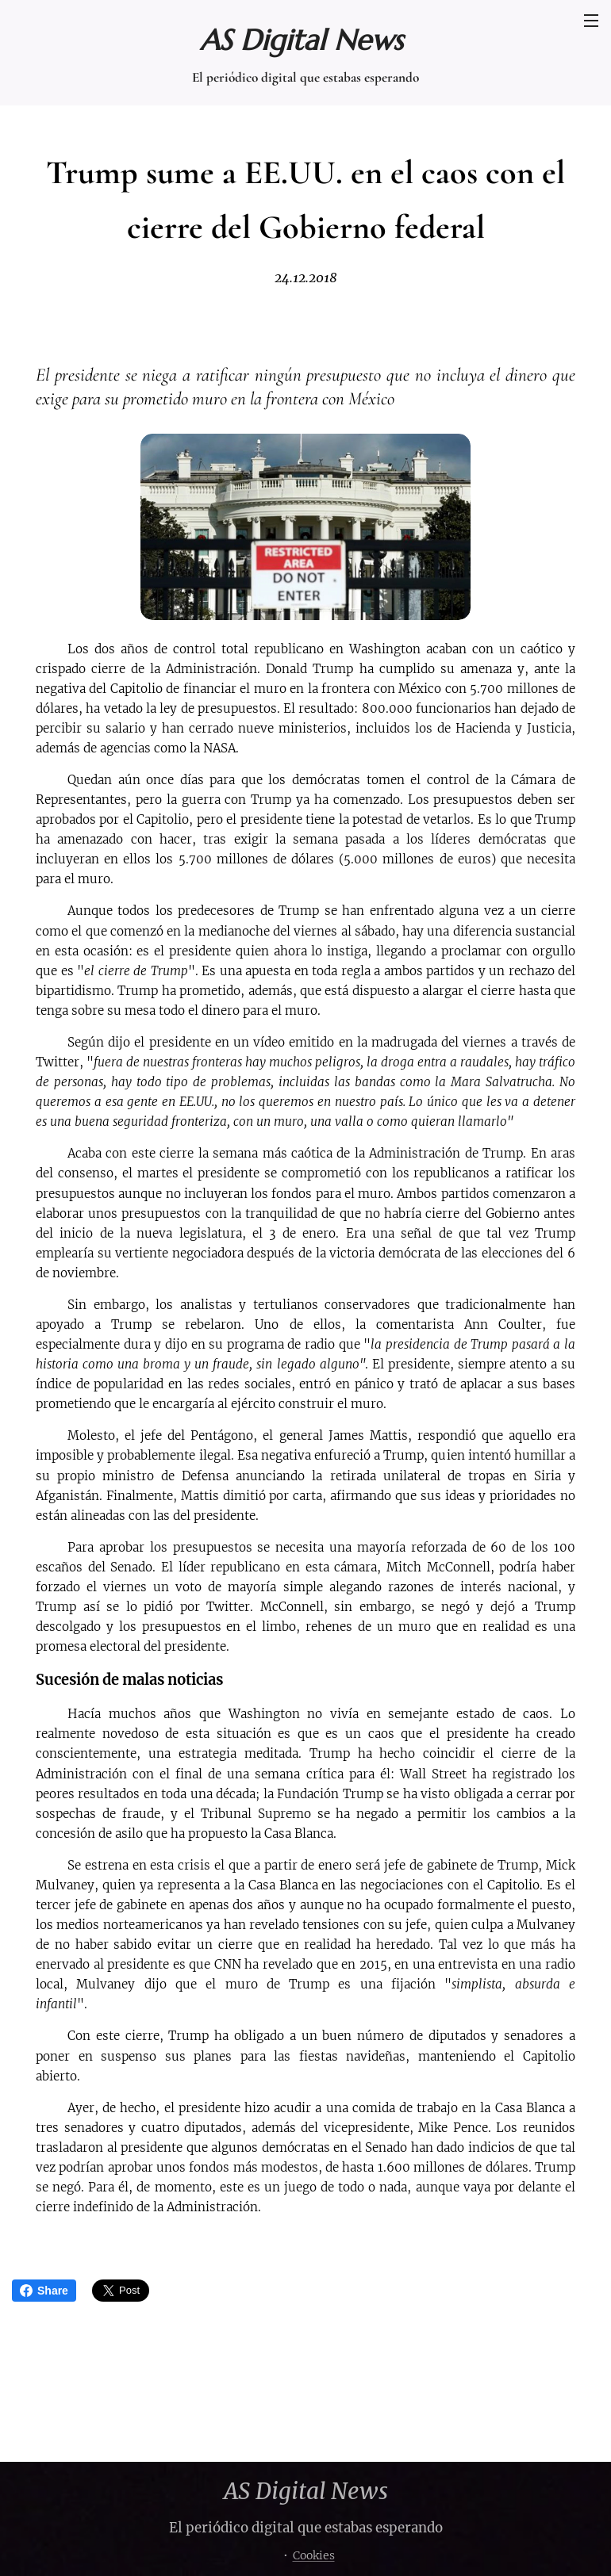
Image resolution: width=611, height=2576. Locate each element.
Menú (591, 20)
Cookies (314, 2555)
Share (44, 2290)
